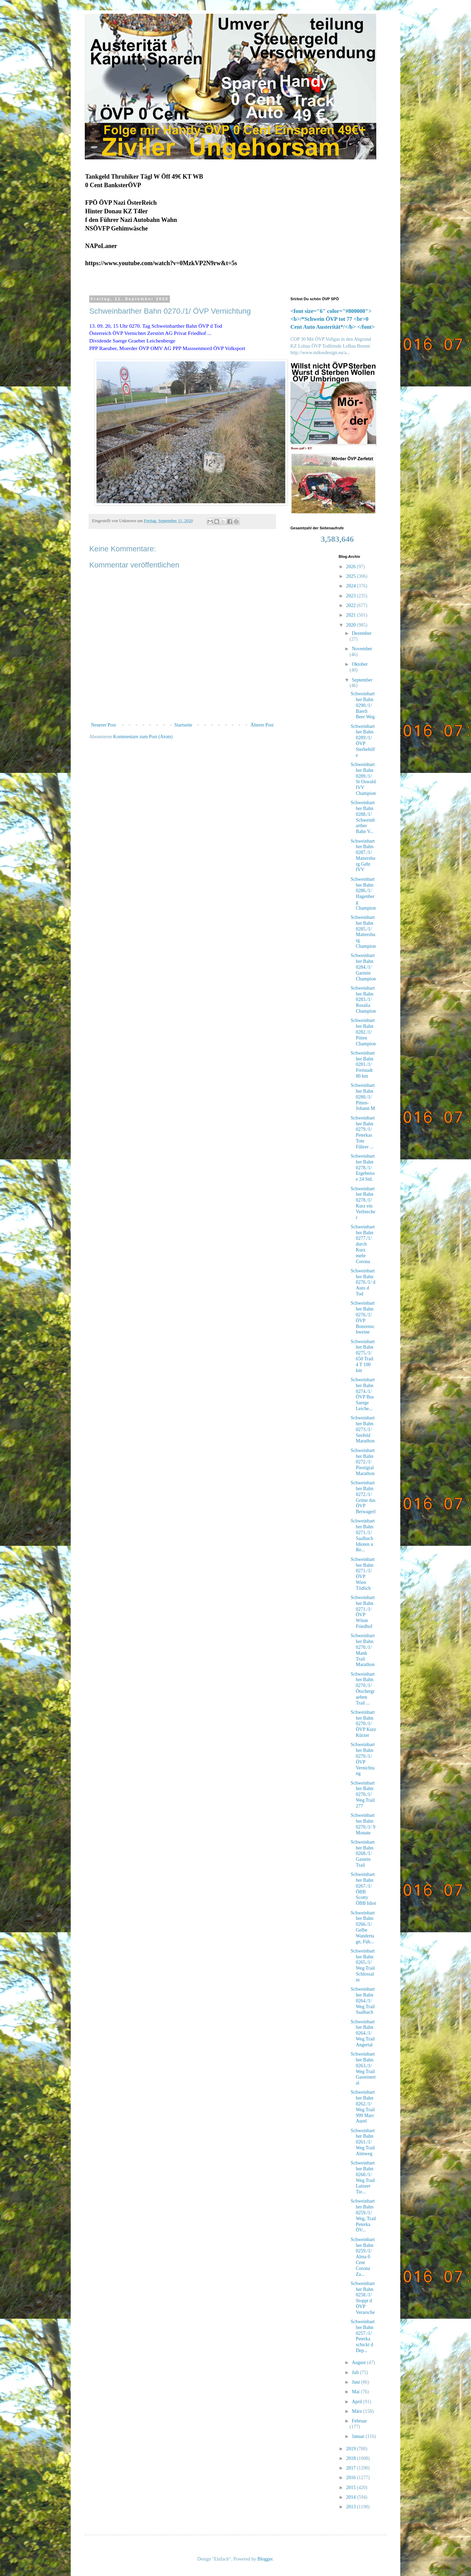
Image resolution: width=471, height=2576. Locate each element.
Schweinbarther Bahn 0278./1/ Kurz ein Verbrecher (363, 1203)
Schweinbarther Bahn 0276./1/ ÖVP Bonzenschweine (363, 1318)
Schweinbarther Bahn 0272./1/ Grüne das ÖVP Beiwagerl (363, 1497)
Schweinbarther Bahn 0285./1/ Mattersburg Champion (363, 932)
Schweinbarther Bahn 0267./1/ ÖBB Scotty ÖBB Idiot (363, 1889)
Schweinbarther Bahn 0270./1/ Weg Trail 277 (363, 1794)
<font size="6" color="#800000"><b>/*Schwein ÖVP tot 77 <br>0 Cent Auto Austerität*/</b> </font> (332, 319)
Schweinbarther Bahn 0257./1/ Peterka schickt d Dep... (363, 2336)
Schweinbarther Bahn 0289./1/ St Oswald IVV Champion (363, 779)
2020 (351, 625)
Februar (359, 2420)
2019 (351, 2448)
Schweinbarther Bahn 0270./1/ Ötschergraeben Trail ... (363, 1689)
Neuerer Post (103, 725)
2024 (351, 585)
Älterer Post (262, 725)
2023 (351, 595)
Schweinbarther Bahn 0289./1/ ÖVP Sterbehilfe (363, 741)
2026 (351, 566)
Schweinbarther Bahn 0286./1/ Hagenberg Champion (363, 894)
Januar (359, 2436)
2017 (351, 2468)
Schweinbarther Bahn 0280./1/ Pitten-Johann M (363, 1097)
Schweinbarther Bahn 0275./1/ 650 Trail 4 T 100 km (363, 1356)
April (357, 2401)
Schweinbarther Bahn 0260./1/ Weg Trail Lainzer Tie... (363, 2177)
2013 (351, 2506)
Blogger (265, 2559)
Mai (356, 2391)
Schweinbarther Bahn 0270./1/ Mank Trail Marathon (363, 1650)
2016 (351, 2477)
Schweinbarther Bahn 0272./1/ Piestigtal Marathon (363, 1462)
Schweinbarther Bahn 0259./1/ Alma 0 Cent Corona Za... (363, 2257)
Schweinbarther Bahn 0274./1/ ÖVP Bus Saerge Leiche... (363, 1394)
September (362, 680)
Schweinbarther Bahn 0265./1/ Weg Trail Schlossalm (363, 1965)
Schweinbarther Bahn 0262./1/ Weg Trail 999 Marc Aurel (363, 2107)
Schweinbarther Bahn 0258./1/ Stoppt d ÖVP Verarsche (363, 2298)
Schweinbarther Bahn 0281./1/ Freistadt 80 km (363, 1064)
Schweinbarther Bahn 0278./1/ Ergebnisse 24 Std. (363, 1168)
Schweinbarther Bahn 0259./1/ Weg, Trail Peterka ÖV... (363, 2215)
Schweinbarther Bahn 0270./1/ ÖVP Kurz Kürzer (363, 1724)
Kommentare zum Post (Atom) (143, 736)
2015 (351, 2487)
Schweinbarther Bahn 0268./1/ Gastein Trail (363, 1854)
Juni (356, 2382)
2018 (351, 2458)
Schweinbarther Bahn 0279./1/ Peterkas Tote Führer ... (363, 1132)
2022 (351, 605)
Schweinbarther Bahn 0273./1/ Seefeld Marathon (363, 1429)
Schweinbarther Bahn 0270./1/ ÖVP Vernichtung (363, 1759)
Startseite (183, 725)
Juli (356, 2372)
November (362, 648)
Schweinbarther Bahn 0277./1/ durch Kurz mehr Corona (363, 1244)
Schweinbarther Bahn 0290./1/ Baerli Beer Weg (363, 705)
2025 (351, 576)
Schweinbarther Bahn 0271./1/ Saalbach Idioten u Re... (363, 1535)
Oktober (360, 664)
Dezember (362, 633)
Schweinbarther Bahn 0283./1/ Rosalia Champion (363, 1000)
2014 (351, 2497)
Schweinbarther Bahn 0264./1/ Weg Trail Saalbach (363, 2001)
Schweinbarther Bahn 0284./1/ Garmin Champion (363, 967)
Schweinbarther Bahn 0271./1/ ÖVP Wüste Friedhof (363, 1612)
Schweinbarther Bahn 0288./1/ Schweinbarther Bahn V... (363, 817)
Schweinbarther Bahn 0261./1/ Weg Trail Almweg (363, 2142)
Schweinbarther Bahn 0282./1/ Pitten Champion (363, 1032)
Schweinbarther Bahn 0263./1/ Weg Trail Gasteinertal (363, 2068)
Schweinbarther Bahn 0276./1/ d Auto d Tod (363, 1282)
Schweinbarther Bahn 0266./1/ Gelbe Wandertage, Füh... (363, 1927)
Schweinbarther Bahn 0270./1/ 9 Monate (363, 1824)
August (359, 2362)
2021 (351, 615)
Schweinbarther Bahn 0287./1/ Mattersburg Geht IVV (363, 856)
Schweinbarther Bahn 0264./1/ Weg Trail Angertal (363, 2033)
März (357, 2411)
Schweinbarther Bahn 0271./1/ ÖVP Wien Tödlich (363, 1574)
